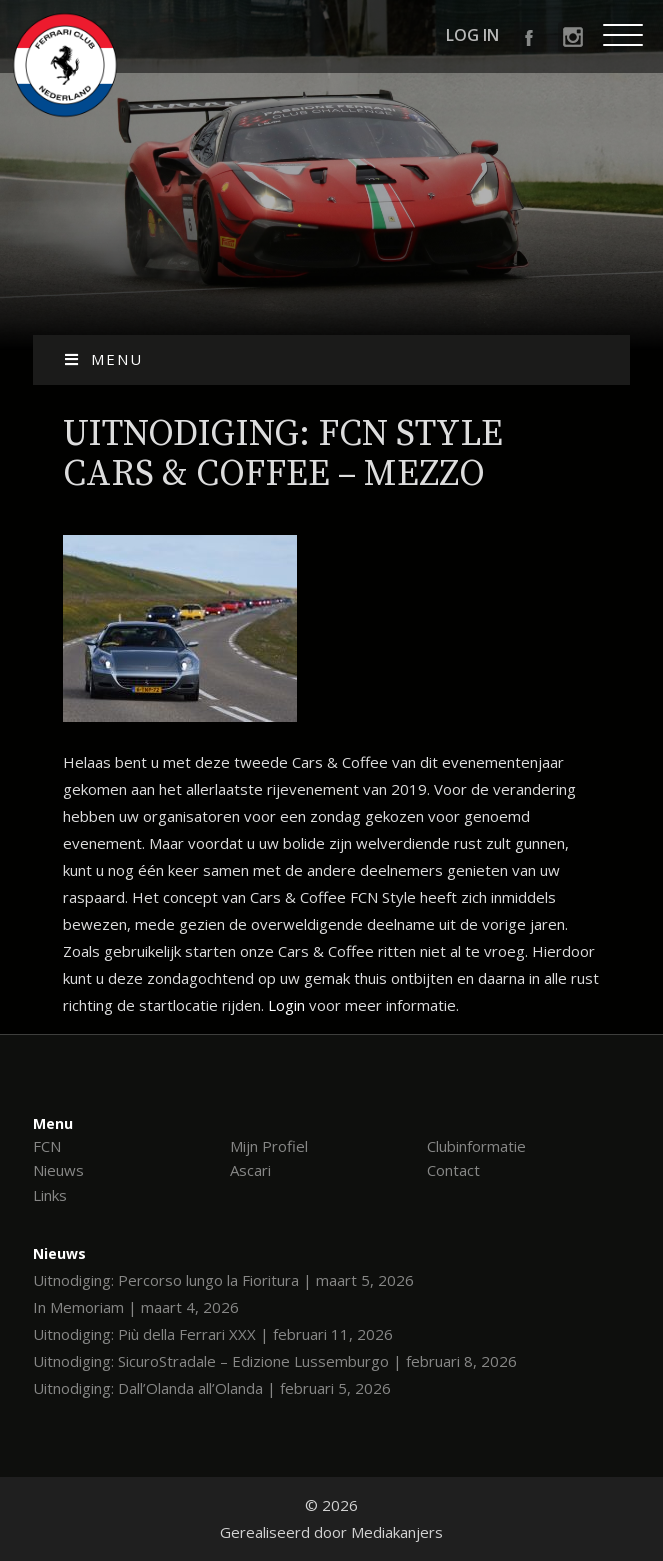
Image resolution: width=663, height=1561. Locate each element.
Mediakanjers (397, 1532)
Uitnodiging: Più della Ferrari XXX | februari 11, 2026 (213, 1334)
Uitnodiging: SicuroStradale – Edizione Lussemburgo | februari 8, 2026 (275, 1361)
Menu (103, 359)
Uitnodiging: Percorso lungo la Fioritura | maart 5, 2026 (223, 1280)
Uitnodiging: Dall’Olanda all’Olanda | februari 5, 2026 (212, 1388)
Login (286, 1005)
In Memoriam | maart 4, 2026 (136, 1307)
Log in (472, 35)
